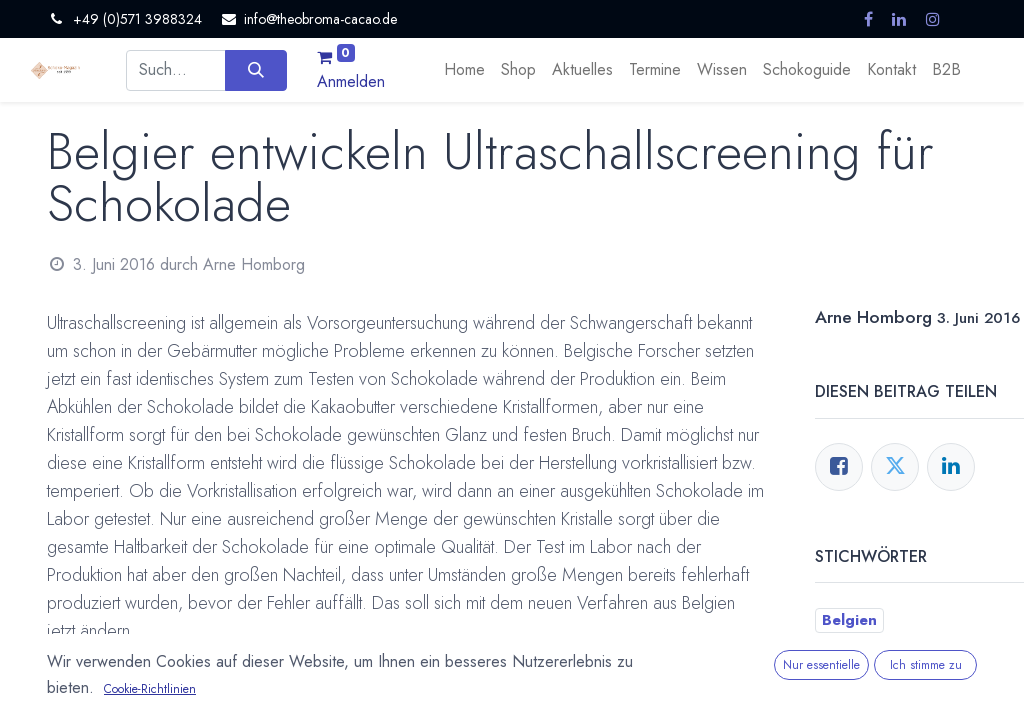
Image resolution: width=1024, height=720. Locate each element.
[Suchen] (255, 70)
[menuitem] (464, 70)
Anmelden (351, 81)
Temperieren (868, 697)
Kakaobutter (867, 671)
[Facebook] (839, 467)
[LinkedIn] (951, 467)
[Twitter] (895, 467)
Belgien (849, 620)
